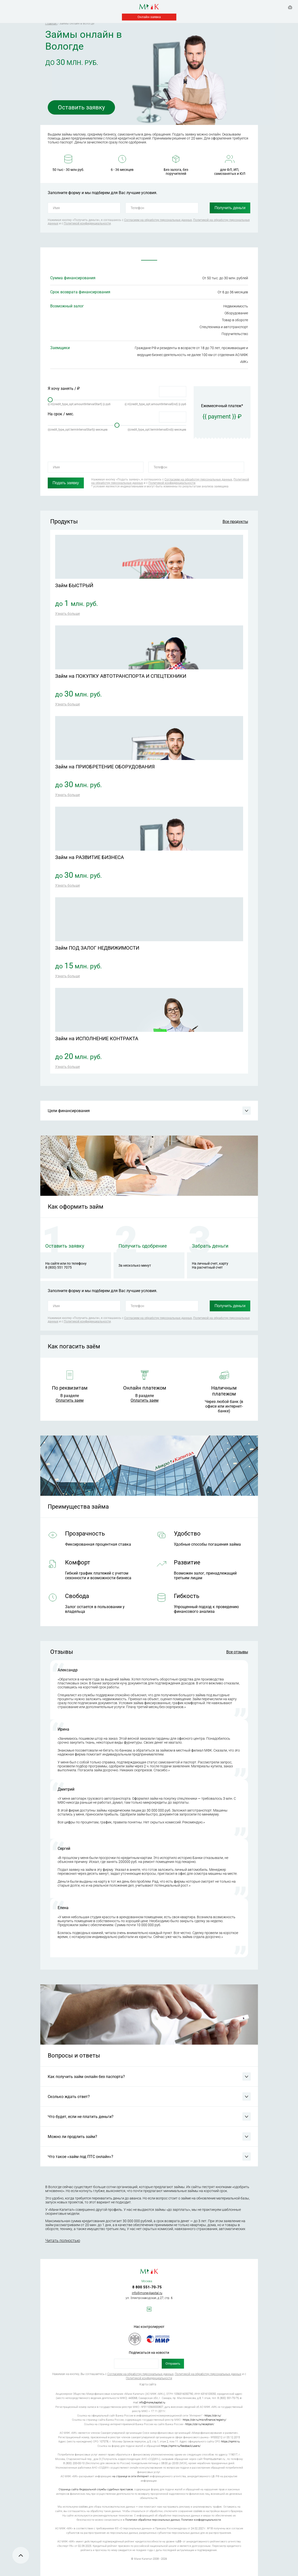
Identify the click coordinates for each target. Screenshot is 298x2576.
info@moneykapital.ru (147, 2293)
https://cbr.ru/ (213, 2415)
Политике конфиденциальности (201, 2519)
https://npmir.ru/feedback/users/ (181, 2446)
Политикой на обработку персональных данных (208, 2374)
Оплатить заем (70, 1400)
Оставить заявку (81, 107)
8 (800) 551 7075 (58, 1267)
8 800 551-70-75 (147, 2287)
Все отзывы (237, 1652)
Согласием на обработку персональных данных (158, 220)
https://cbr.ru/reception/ (199, 2424)
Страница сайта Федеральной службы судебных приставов (96, 2489)
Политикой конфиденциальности (87, 223)
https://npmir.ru (230, 2441)
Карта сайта (147, 2384)
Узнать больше (67, 614)
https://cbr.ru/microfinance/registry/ (204, 2419)
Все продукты (235, 521)
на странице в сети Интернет (130, 2476)
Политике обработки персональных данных (152, 2519)
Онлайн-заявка (149, 17)
